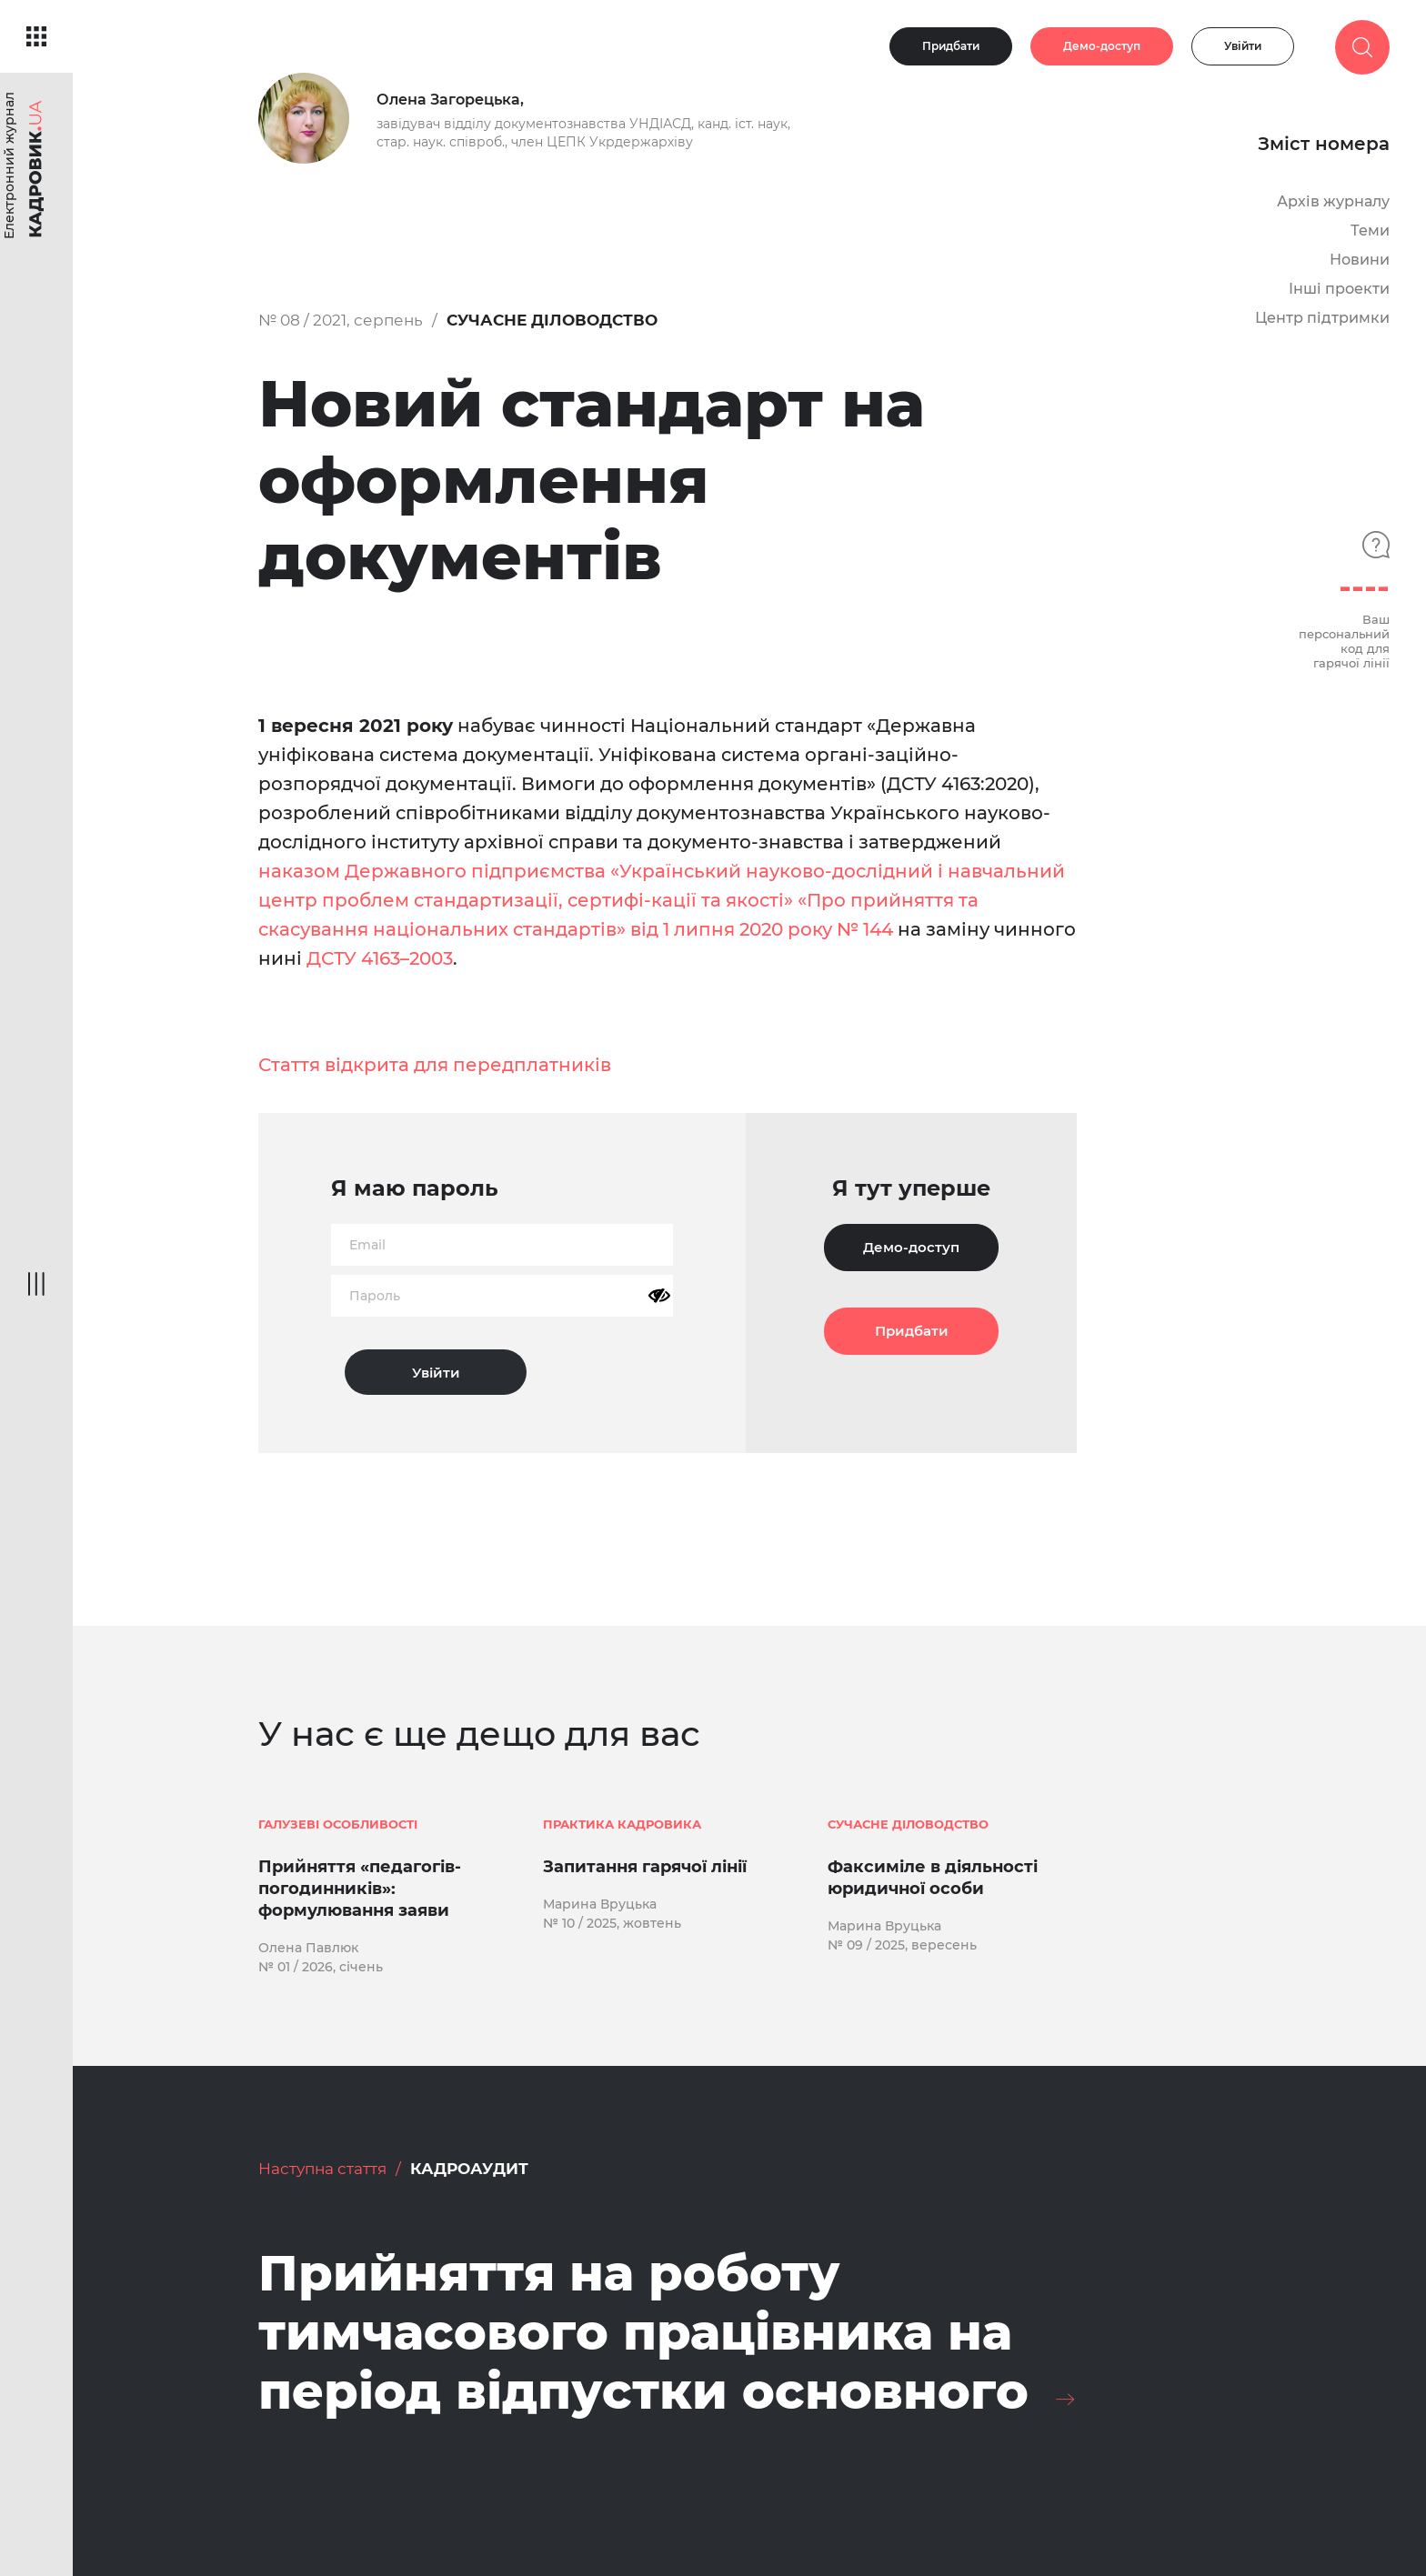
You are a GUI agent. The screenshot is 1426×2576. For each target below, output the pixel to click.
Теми (1370, 230)
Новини (1360, 259)
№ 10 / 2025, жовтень (612, 1923)
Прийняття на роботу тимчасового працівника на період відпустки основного (643, 2332)
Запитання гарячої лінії (645, 1867)
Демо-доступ (1101, 46)
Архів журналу (1333, 201)
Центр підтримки (1322, 317)
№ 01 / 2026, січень (320, 1967)
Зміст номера (1324, 144)
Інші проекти (1339, 288)
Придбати (950, 46)
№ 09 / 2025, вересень (902, 1945)
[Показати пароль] (659, 1295)
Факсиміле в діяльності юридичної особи (933, 1878)
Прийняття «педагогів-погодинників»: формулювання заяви (359, 1888)
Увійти (1242, 46)
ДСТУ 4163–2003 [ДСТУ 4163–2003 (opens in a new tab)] (379, 958)
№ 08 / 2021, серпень (340, 320)
